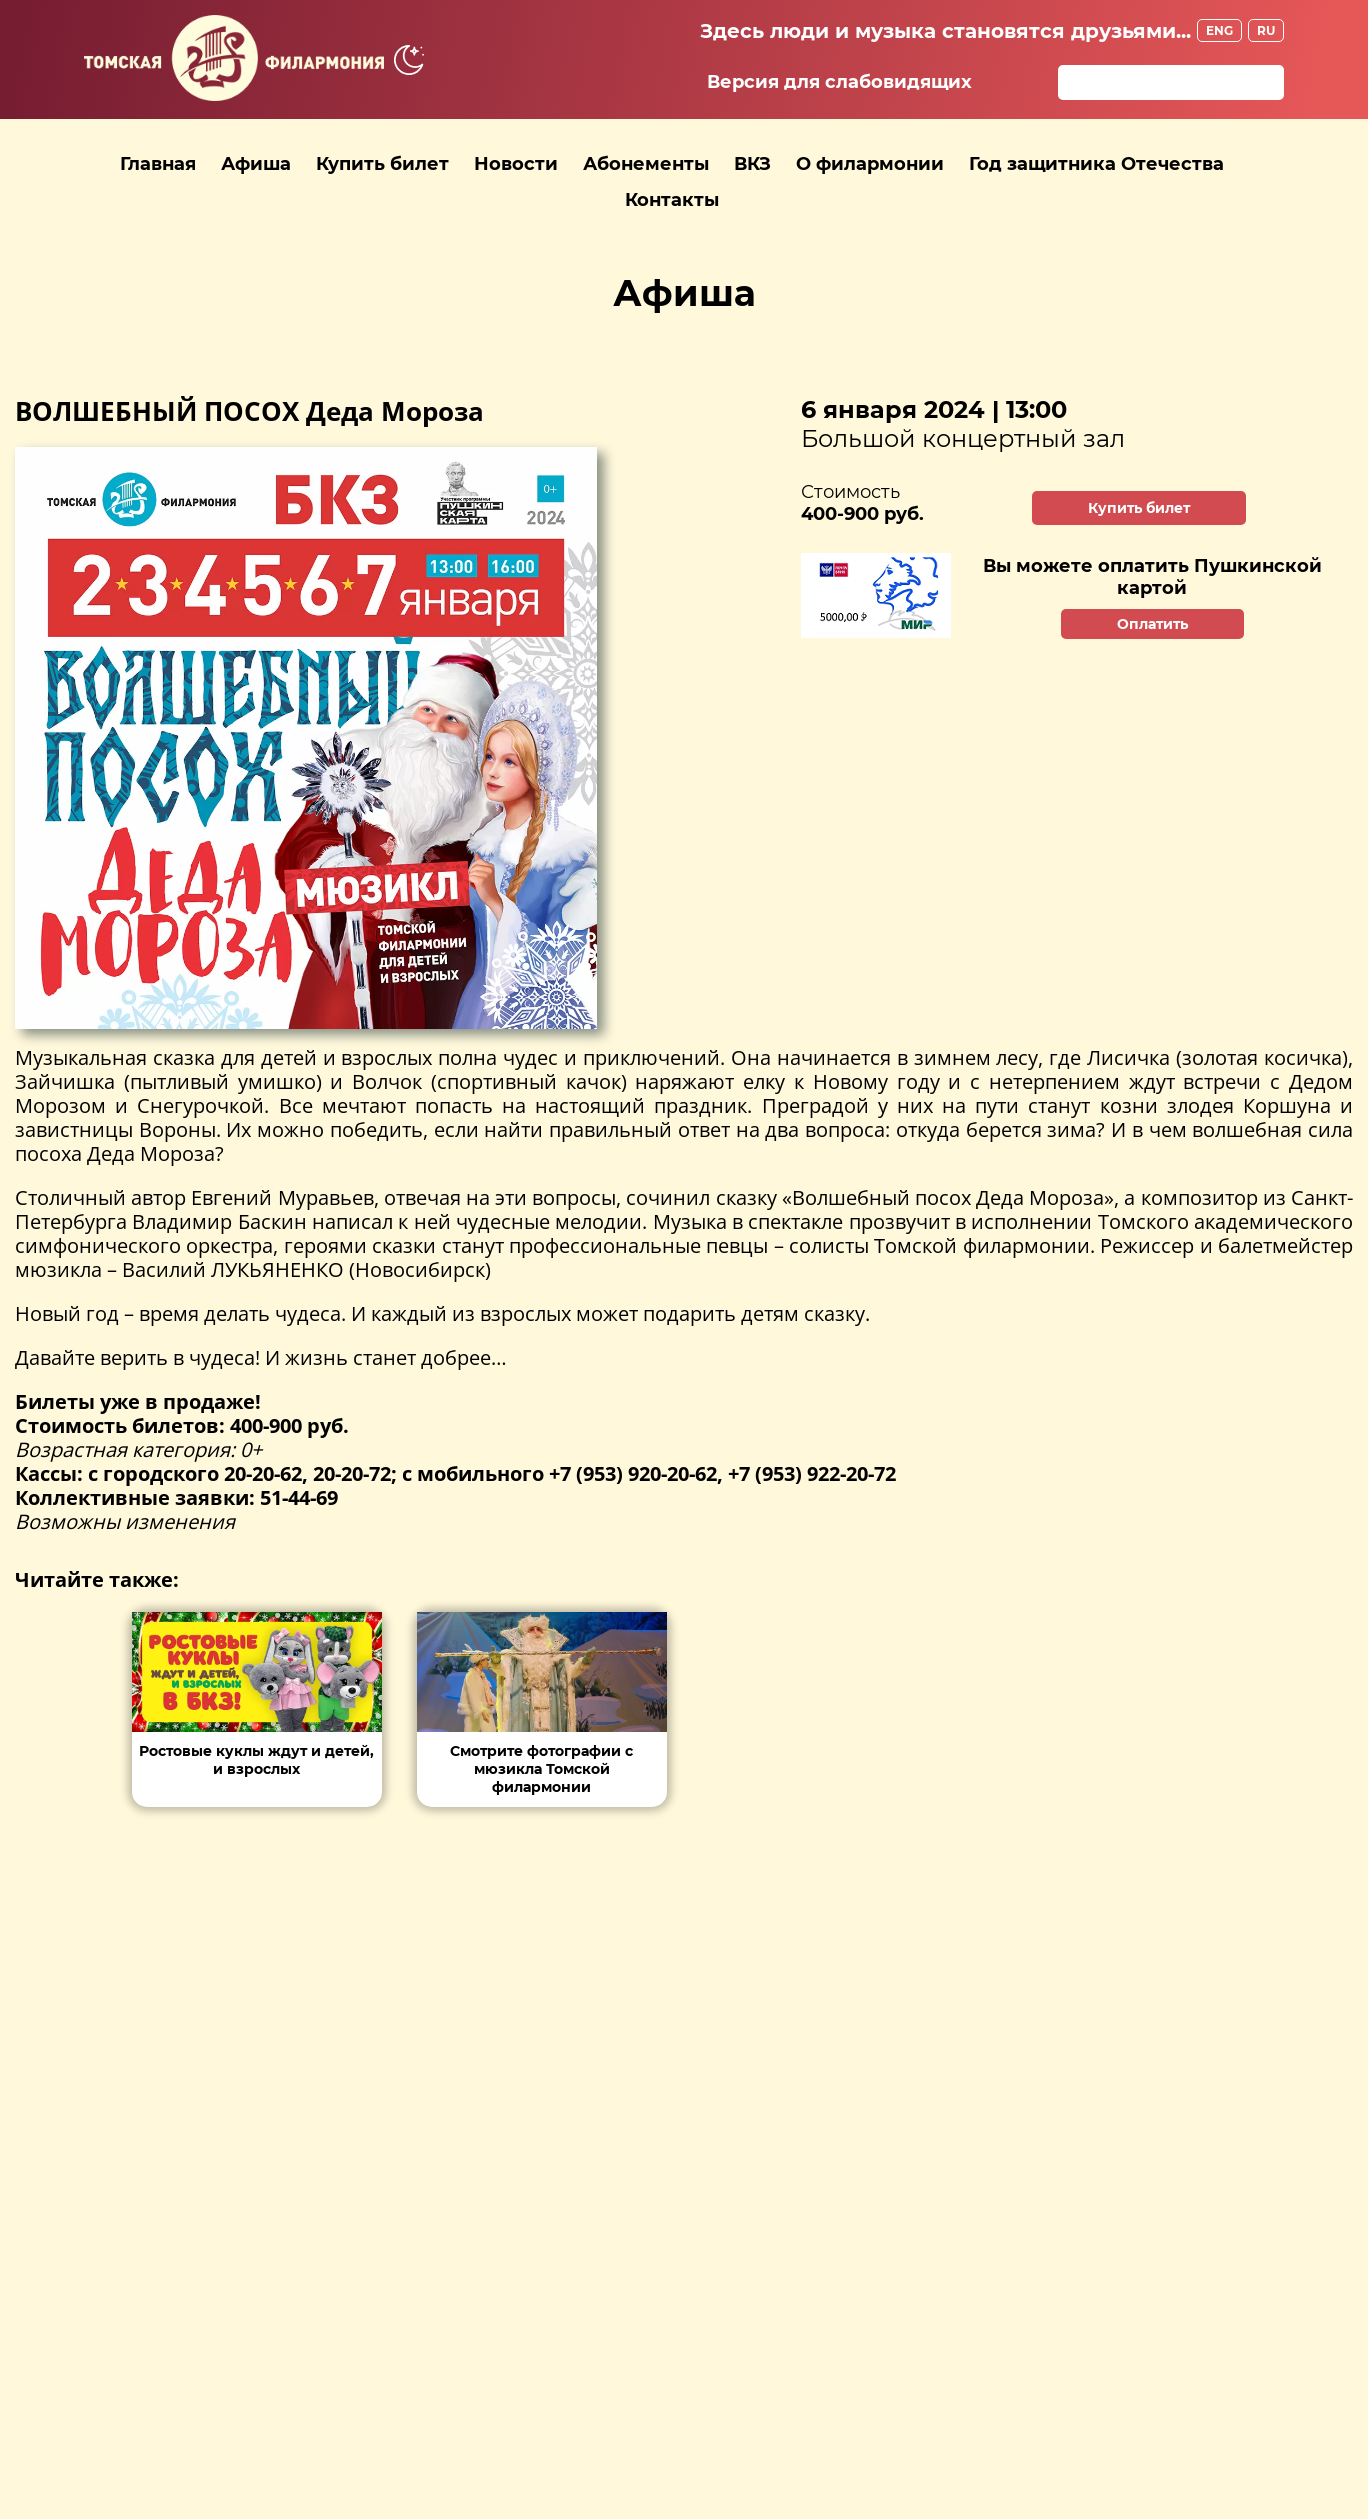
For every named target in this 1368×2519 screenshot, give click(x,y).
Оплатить (1152, 624)
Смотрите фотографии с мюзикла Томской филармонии (541, 1769)
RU (1266, 30)
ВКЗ (752, 164)
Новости (516, 164)
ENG (1219, 30)
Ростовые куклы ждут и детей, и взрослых (256, 1760)
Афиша (256, 164)
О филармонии (870, 164)
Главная (158, 164)
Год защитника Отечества (1096, 164)
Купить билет (382, 164)
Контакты (672, 200)
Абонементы (646, 164)
